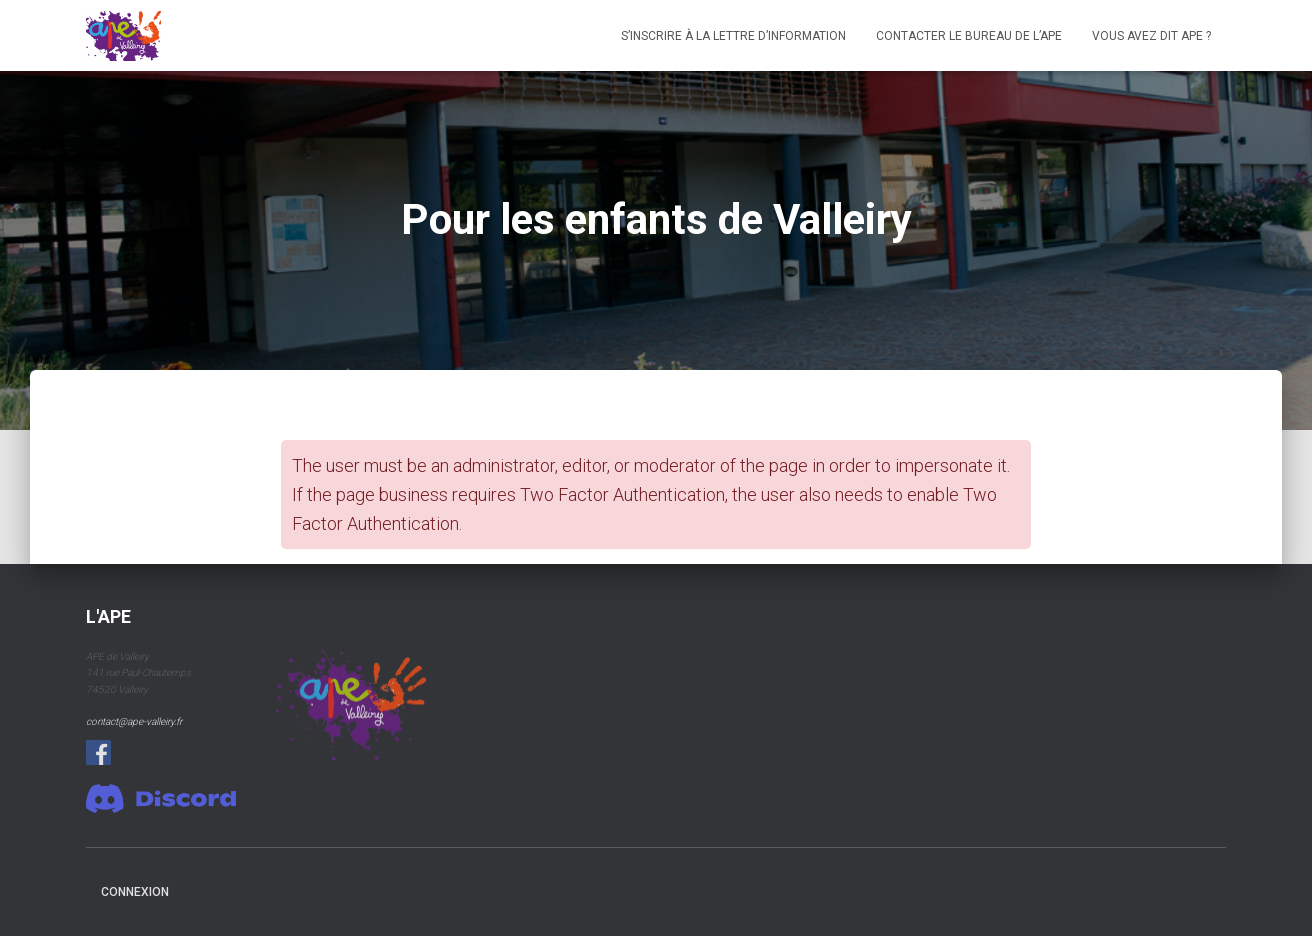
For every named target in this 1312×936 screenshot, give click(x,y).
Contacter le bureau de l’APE (969, 36)
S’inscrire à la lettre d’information (733, 36)
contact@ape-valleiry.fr (134, 721)
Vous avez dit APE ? (1151, 36)
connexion (135, 892)
